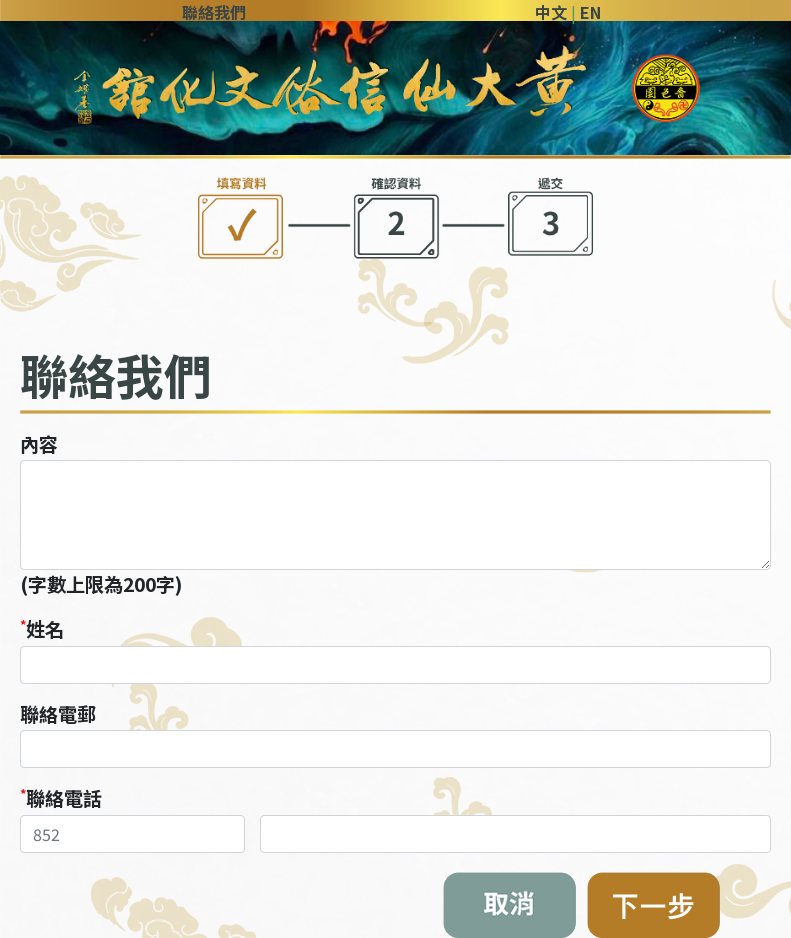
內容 (39, 444)
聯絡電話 (64, 798)
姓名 (45, 629)
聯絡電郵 (58, 714)
